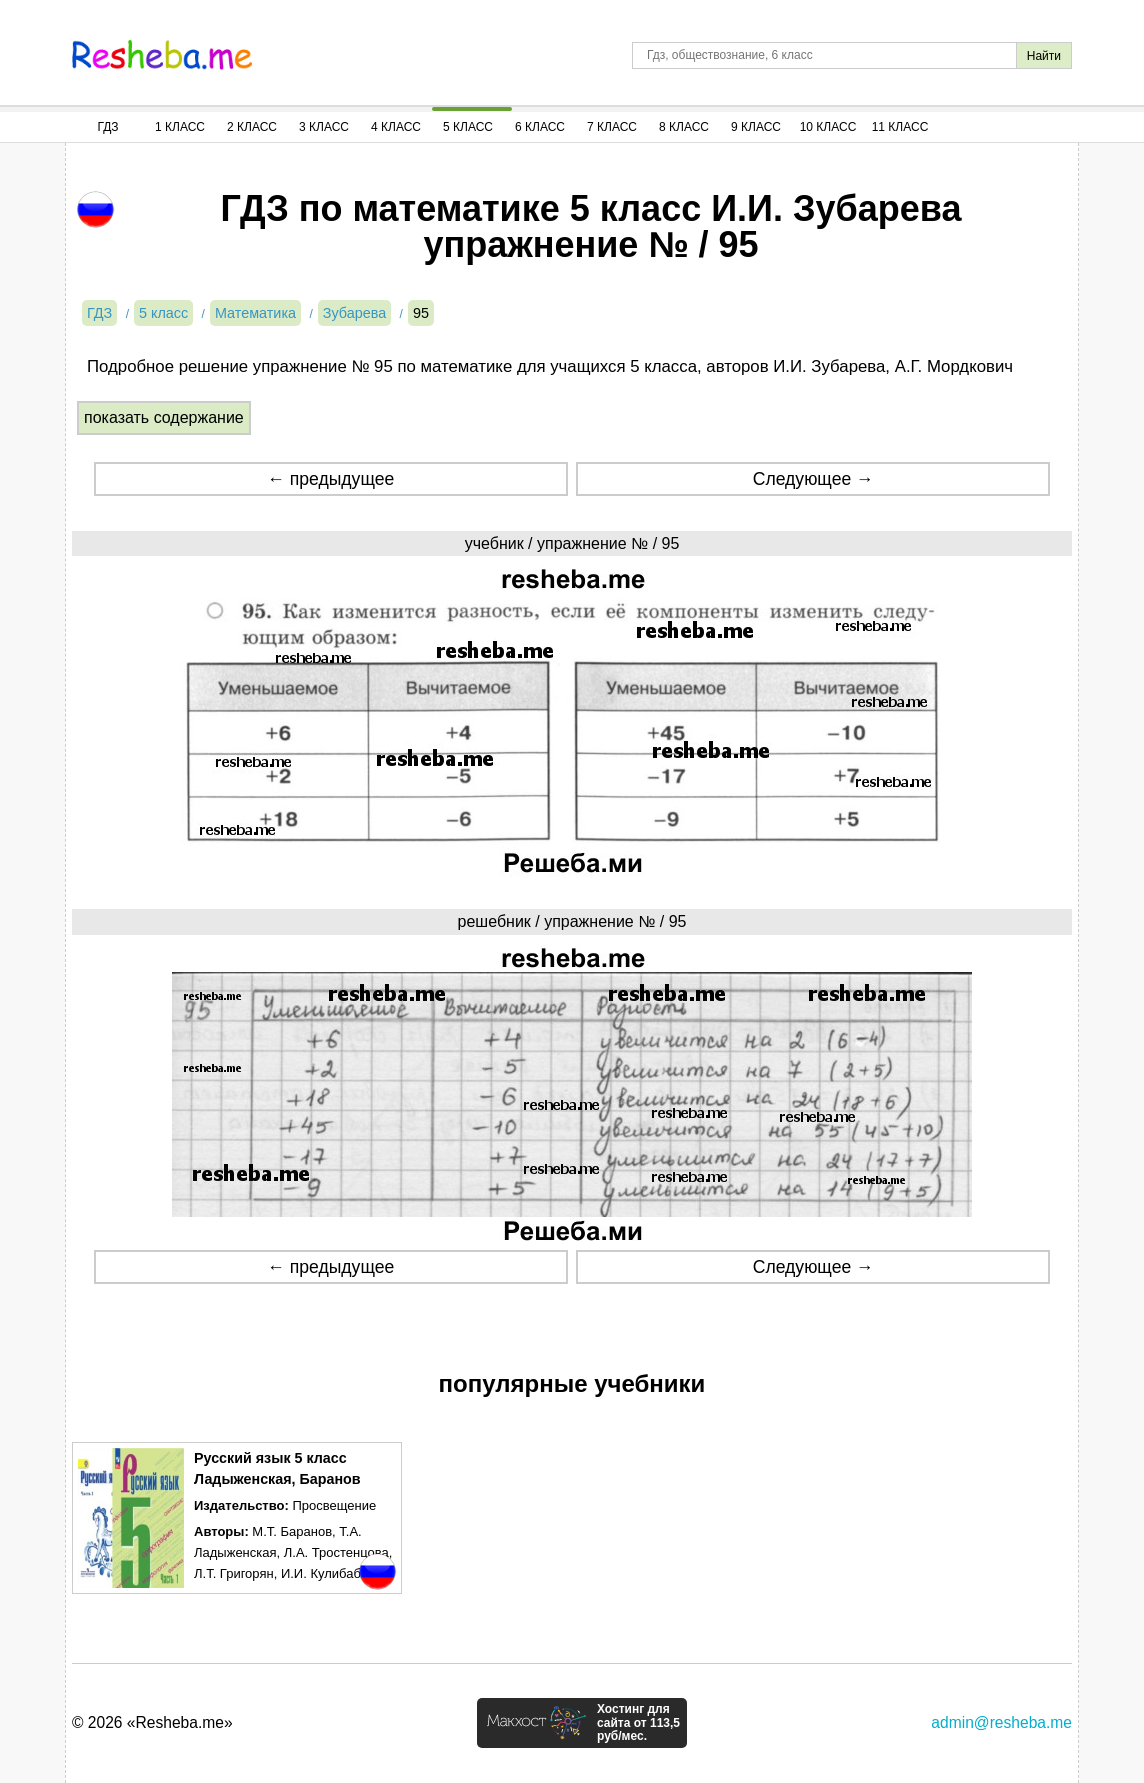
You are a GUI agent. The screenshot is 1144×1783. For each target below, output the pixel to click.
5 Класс (468, 127)
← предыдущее (330, 479)
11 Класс (900, 127)
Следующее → (813, 479)
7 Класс (612, 127)
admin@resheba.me (1001, 1722)
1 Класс (180, 127)
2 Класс (252, 127)
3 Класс (324, 127)
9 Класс (756, 127)
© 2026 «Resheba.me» (152, 1722)
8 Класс (684, 127)
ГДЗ (107, 127)
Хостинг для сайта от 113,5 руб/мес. (638, 1723)
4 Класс (396, 127)
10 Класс (828, 127)
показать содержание (164, 417)
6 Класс (540, 127)
